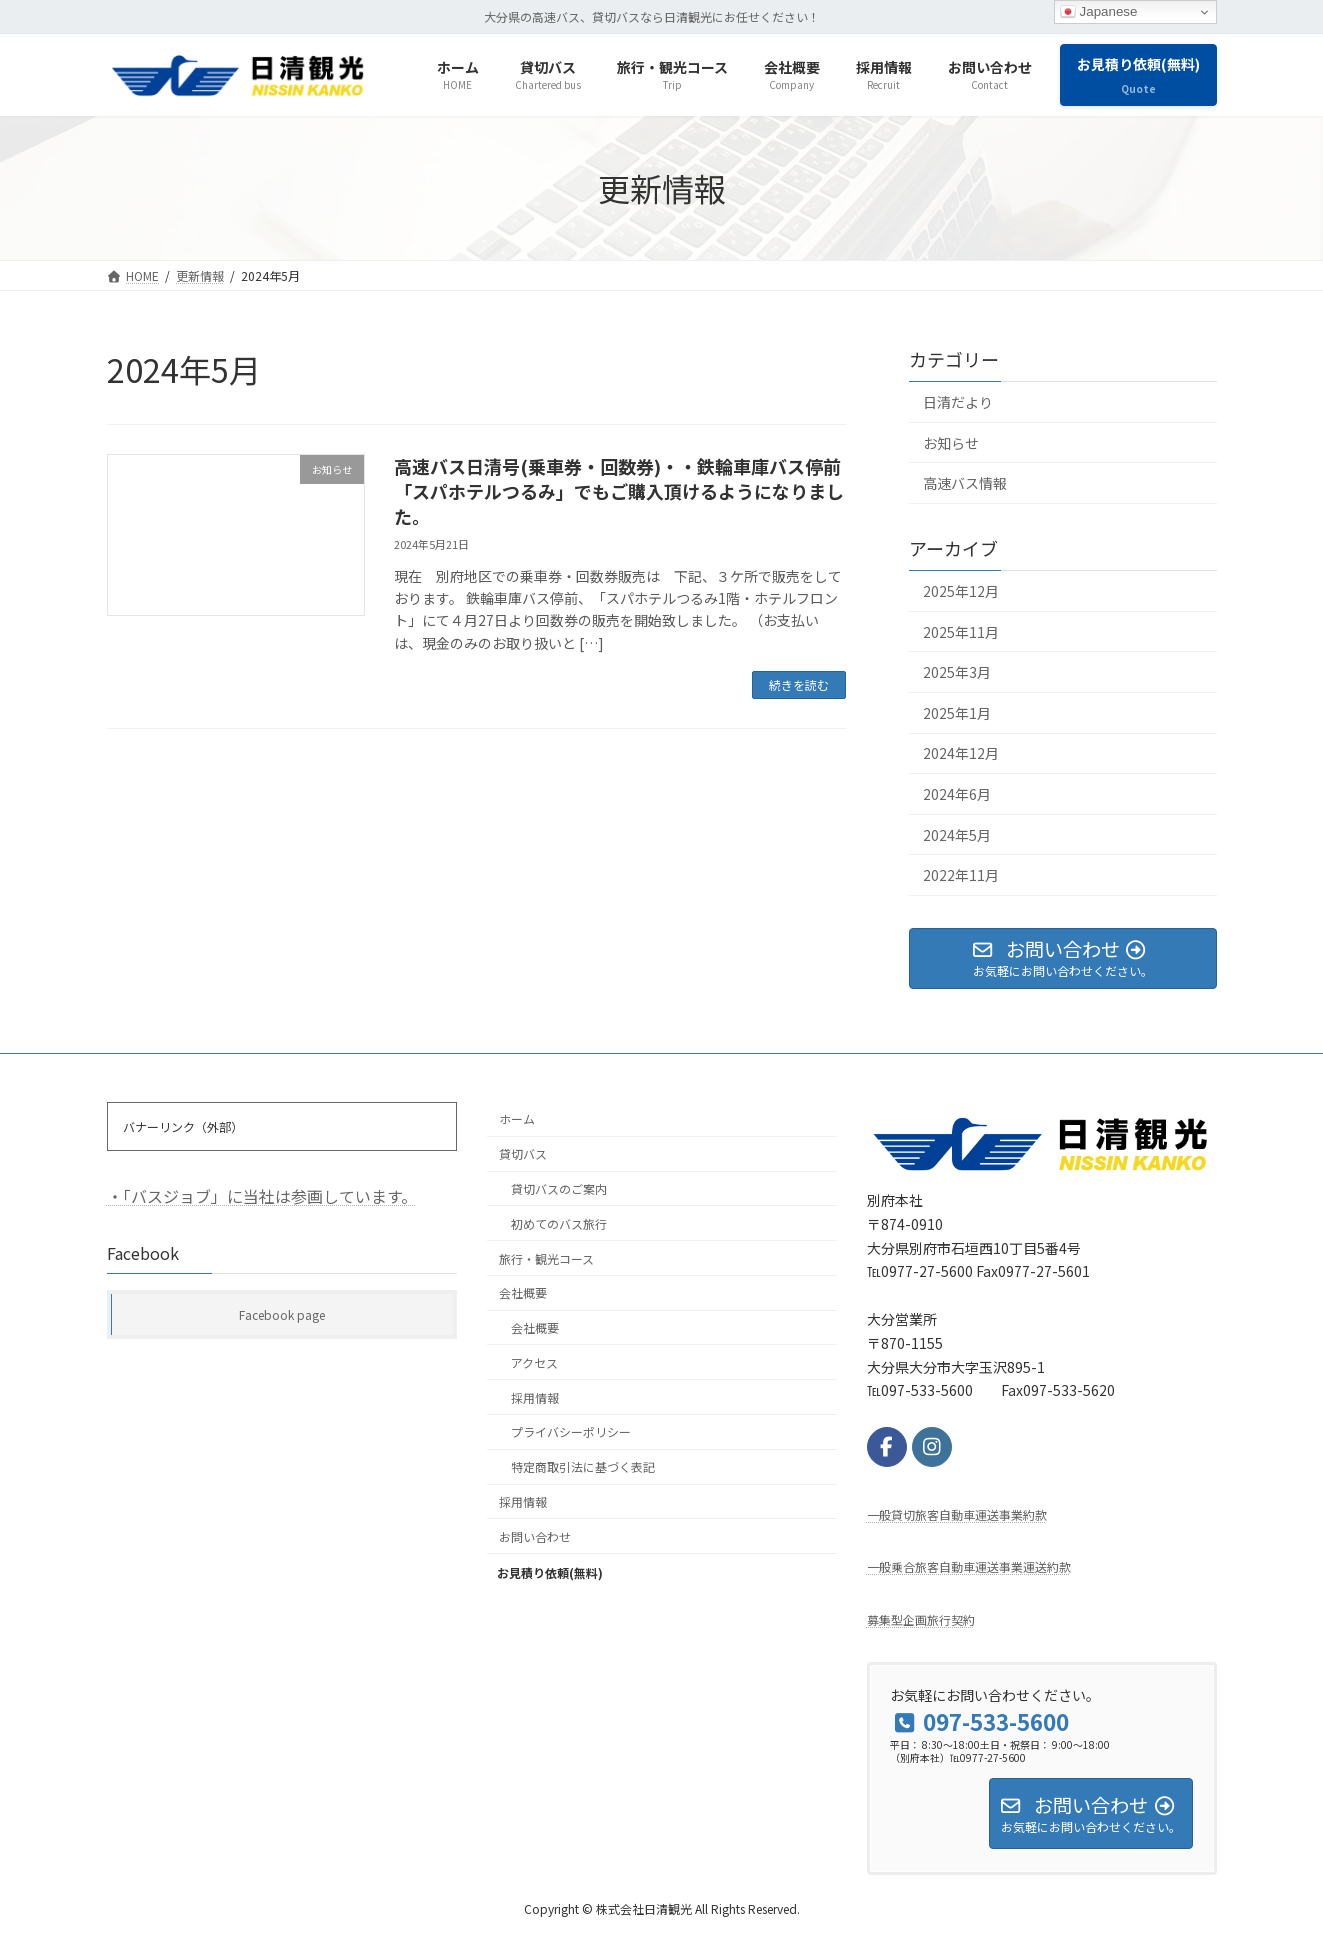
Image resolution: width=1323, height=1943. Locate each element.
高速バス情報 (965, 483)
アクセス (534, 1362)
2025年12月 (961, 591)
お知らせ (951, 443)
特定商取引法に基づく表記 (583, 1467)
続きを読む (799, 684)
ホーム (517, 1119)
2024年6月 (957, 794)
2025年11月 (961, 632)
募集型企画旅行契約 (921, 1619)
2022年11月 (961, 875)
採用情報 (535, 1397)
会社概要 (523, 1293)
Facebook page (282, 1314)
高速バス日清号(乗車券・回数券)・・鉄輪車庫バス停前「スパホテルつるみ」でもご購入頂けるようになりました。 (619, 491)
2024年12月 (961, 754)
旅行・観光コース (546, 1258)
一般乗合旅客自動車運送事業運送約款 (969, 1567)
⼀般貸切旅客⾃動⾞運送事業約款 (957, 1514)
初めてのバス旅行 (559, 1223)
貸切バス (523, 1154)
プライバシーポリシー (571, 1432)
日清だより (958, 402)
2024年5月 (957, 835)
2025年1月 (957, 713)
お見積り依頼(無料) (567, 1570)
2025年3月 (957, 672)
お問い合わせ (535, 1536)
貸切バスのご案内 (559, 1188)
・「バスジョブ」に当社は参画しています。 (262, 1196)
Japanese (1099, 12)
